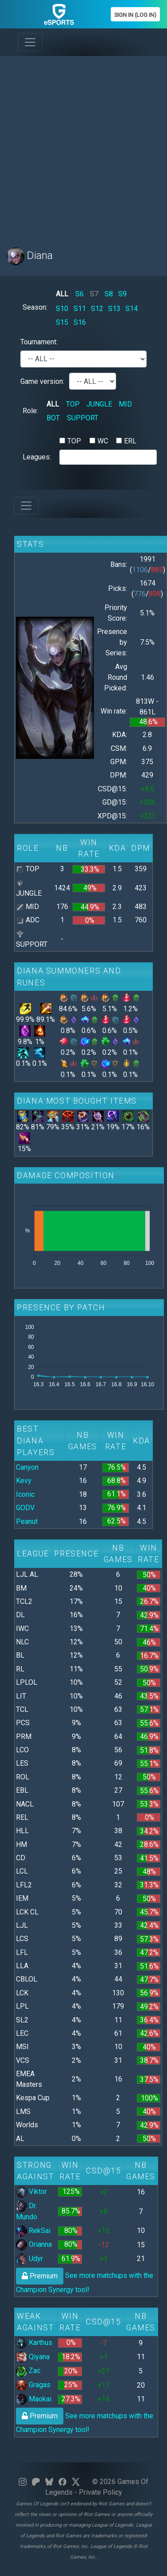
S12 (97, 308)
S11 (80, 308)
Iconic (25, 1494)
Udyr (29, 2258)
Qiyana (33, 2357)
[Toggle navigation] (30, 42)
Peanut (27, 1521)
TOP (73, 404)
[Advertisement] (83, 146)
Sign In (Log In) (135, 15)
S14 (131, 308)
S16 (80, 322)
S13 (114, 308)
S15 (62, 322)
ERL (130, 441)
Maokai (33, 2399)
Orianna (34, 2244)
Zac (28, 2370)
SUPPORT (82, 418)
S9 (122, 294)
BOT (53, 418)
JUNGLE (99, 404)
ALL (62, 294)
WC (102, 441)
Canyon (27, 1467)
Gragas (33, 2385)
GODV (25, 1507)
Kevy (23, 1480)
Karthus (34, 2342)
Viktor (31, 2191)
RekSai (33, 2230)
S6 (79, 294)
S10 (62, 308)
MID (125, 404)
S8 (109, 294)
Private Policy (100, 2492)
